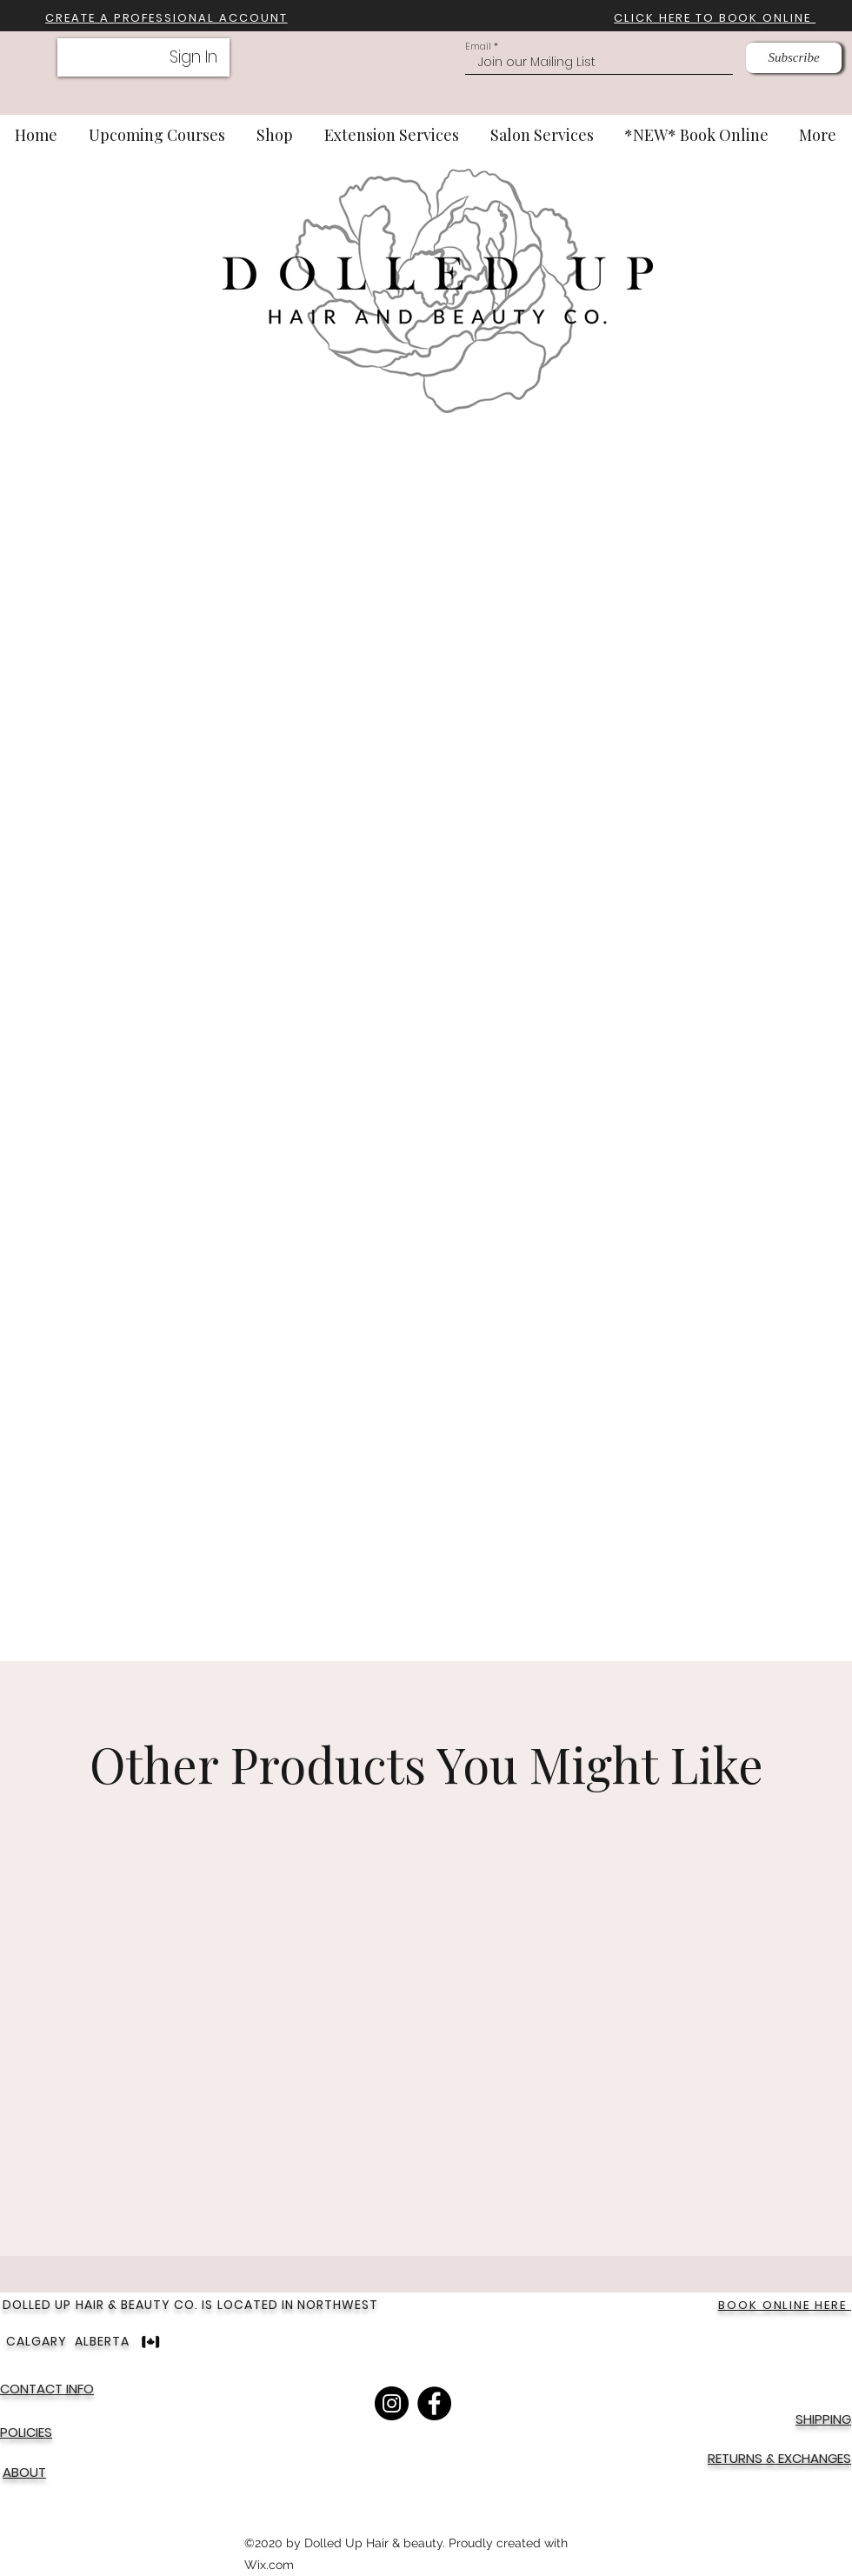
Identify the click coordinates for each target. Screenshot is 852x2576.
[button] (166, 17)
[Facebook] (434, 2403)
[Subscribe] (794, 58)
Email (478, 46)
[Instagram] (392, 2403)
